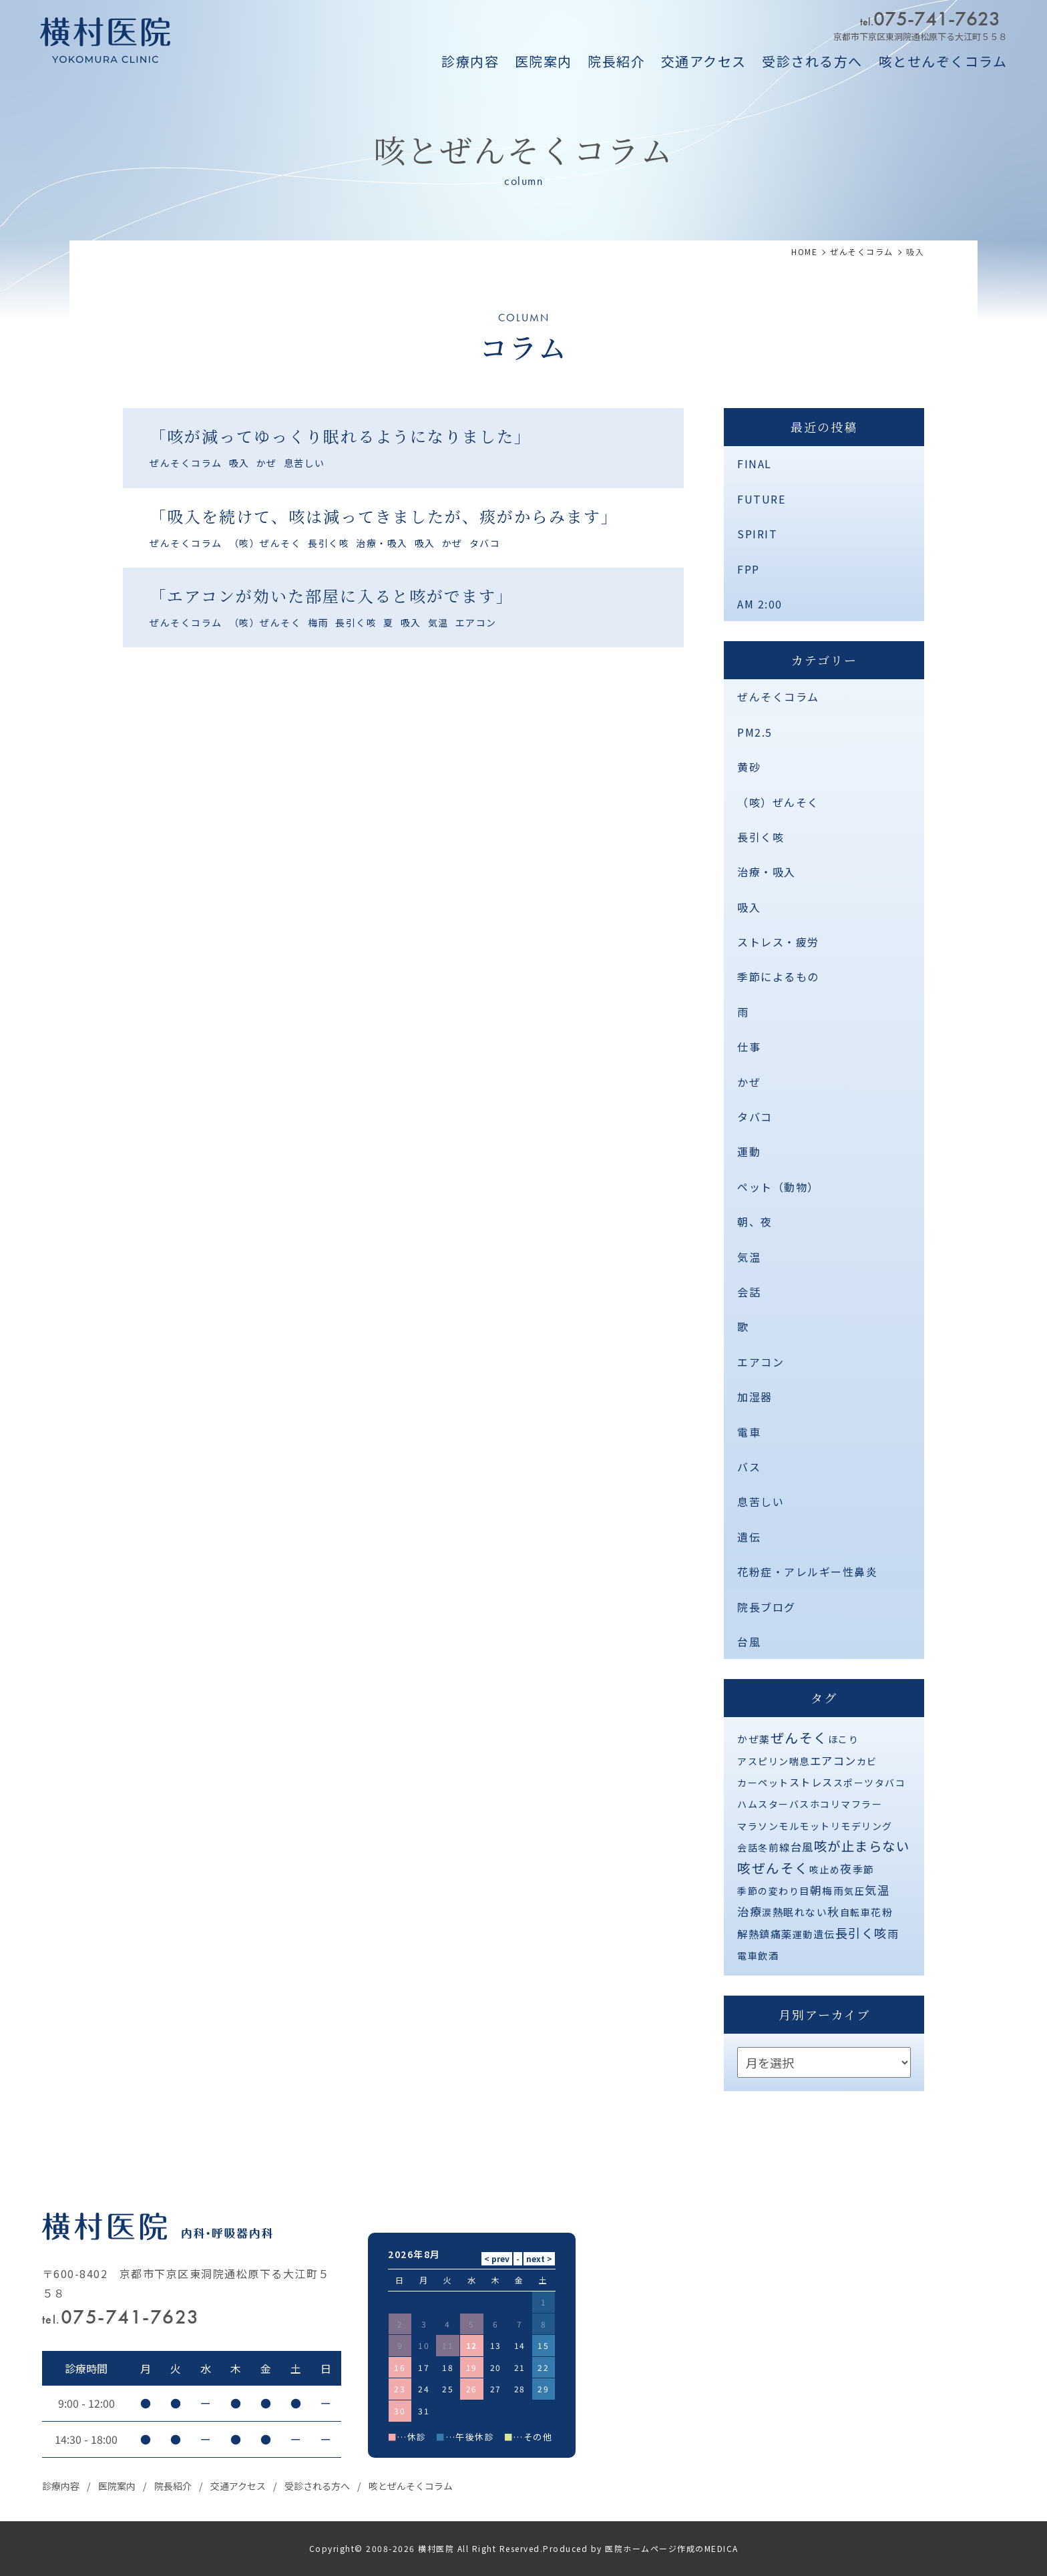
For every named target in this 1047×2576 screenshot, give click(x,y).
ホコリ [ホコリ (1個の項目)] (825, 1804)
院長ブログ (766, 1607)
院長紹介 (616, 61)
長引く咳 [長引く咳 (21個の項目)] (861, 1933)
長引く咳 (328, 543)
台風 (749, 1642)
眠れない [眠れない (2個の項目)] (805, 1912)
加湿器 (755, 1397)
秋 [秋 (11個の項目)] (833, 1911)
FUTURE (761, 499)
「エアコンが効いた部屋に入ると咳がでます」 (331, 595)
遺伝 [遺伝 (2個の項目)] (824, 1934)
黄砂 (749, 767)
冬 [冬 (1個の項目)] (763, 1847)
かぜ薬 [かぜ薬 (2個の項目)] (754, 1739)
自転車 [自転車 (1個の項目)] (855, 1912)
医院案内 (543, 61)
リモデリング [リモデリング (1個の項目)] (862, 1826)
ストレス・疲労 (778, 942)
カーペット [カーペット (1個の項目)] (763, 1782)
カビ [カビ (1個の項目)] (867, 1761)
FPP (748, 569)
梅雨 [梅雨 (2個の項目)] (833, 1890)
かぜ (266, 463)
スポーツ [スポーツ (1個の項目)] (854, 1782)
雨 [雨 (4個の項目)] (893, 1934)
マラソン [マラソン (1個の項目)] (758, 1826)
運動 (749, 1151)
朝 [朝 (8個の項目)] (816, 1890)
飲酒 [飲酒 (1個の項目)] (768, 1955)
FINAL (754, 463)
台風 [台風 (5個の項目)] (802, 1847)
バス (749, 1467)
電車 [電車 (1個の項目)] (747, 1955)
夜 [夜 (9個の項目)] (846, 1868)
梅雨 (318, 622)
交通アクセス (704, 61)
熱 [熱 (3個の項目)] (778, 1911)
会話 (749, 1292)
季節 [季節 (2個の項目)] (864, 1869)
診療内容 (470, 61)
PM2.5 (755, 732)
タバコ (485, 543)
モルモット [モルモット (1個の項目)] (805, 1826)
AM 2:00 (760, 604)
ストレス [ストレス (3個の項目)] (811, 1782)
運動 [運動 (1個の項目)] (803, 1934)
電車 (749, 1432)
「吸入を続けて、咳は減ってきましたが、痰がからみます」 (384, 516)
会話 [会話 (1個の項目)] (747, 1847)
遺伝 (749, 1537)
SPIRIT (757, 534)
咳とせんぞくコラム (943, 61)
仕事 (749, 1047)
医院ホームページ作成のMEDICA (672, 2548)
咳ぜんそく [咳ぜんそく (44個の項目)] (773, 1867)
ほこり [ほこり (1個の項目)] (843, 1739)
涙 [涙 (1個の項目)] (767, 1912)
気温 (438, 622)
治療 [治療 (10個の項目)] (749, 1911)
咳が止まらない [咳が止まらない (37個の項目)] (862, 1845)
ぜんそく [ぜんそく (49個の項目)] (799, 1737)
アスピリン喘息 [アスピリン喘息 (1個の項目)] (773, 1761)
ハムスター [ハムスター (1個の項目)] (763, 1804)
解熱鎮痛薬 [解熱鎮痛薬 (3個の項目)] (765, 1933)
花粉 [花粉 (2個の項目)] (882, 1912)
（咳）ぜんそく (265, 543)
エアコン (476, 622)
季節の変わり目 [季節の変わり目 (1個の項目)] (773, 1890)
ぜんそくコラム (186, 463)
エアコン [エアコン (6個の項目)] (833, 1761)
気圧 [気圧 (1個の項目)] (854, 1890)
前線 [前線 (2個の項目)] (780, 1847)
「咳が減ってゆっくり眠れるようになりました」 (341, 435)
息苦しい (304, 463)
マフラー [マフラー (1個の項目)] (861, 1804)
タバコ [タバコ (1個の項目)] (890, 1782)
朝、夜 (755, 1222)
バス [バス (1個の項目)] (799, 1804)
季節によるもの (778, 976)
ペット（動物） (778, 1187)
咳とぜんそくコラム (411, 2486)
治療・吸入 (382, 543)
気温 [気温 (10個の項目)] (877, 1889)
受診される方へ (812, 61)
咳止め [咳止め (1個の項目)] (825, 1869)
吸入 (239, 463)
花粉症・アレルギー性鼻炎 (807, 1571)
